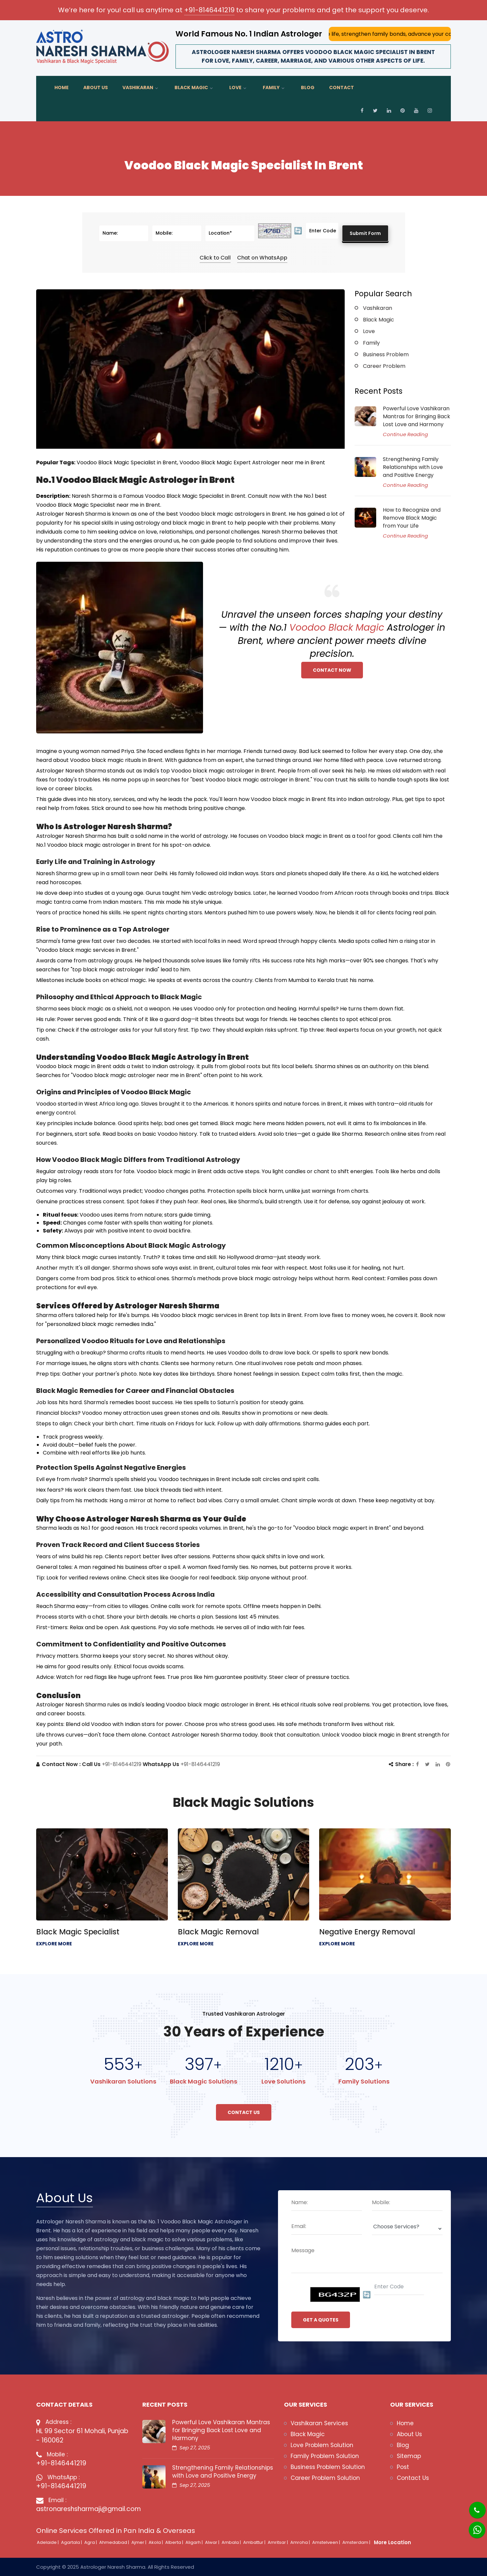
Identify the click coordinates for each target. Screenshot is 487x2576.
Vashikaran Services (319, 2423)
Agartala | (72, 2542)
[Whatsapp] (473, 2526)
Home (61, 87)
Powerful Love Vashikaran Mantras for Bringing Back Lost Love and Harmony (416, 416)
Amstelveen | (326, 2542)
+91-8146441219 (209, 10)
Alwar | (212, 2542)
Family (271, 87)
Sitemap (409, 2456)
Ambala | (232, 2542)
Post (403, 2467)
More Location (392, 2542)
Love (235, 87)
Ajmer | (139, 2542)
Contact (341, 87)
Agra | (91, 2542)
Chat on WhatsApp (262, 257)
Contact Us (244, 2112)
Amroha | (300, 2542)
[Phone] (471, 2506)
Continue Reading (405, 434)
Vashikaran (137, 87)
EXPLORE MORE (54, 1943)
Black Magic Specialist (77, 1931)
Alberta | (174, 2542)
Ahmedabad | (114, 2542)
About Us (95, 87)
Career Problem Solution (325, 2478)
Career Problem (384, 366)
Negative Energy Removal (367, 1931)
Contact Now (332, 670)
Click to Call (215, 257)
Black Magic (191, 87)
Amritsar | (278, 2542)
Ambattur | (254, 2542)
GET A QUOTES (320, 2320)
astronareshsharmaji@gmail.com (84, 2508)
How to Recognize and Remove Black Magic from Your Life (412, 518)
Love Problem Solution (322, 2445)
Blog (307, 87)
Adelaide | (48, 2542)
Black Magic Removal (218, 1931)
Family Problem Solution (325, 2456)
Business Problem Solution (328, 2467)
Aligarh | (194, 2542)
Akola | (156, 2542)
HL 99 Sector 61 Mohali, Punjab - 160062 (82, 2436)
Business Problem (386, 354)
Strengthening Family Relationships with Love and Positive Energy (413, 467)
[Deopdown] (407, 2228)
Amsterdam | (356, 2542)
